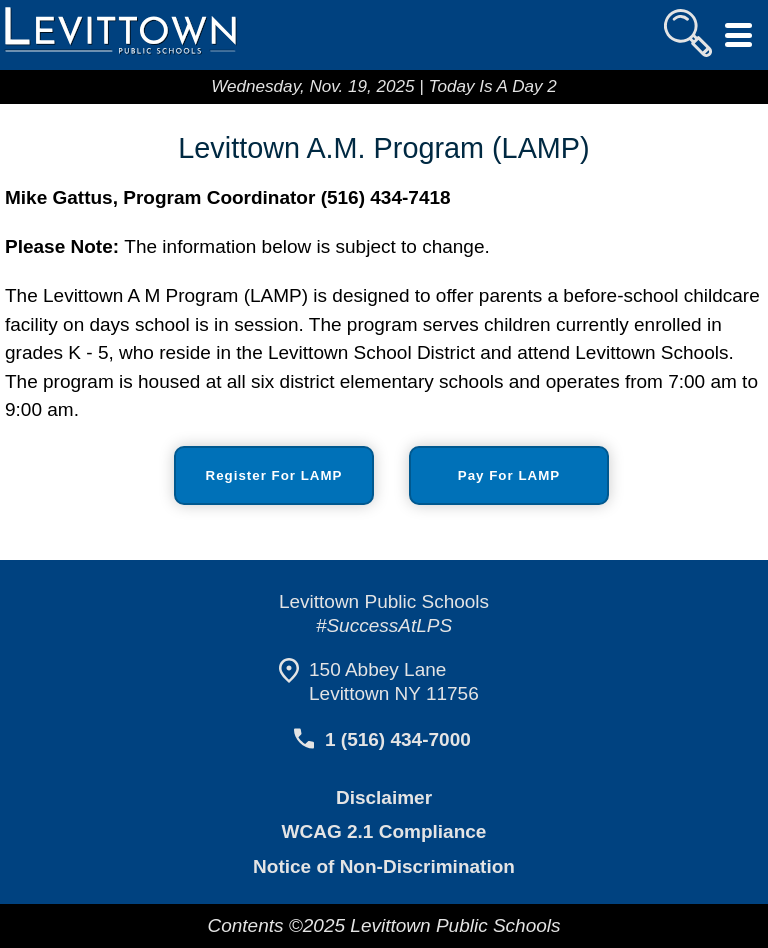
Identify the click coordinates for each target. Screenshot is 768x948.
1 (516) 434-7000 (396, 739)
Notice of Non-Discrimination (384, 866)
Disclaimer (384, 797)
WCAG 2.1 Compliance (384, 831)
